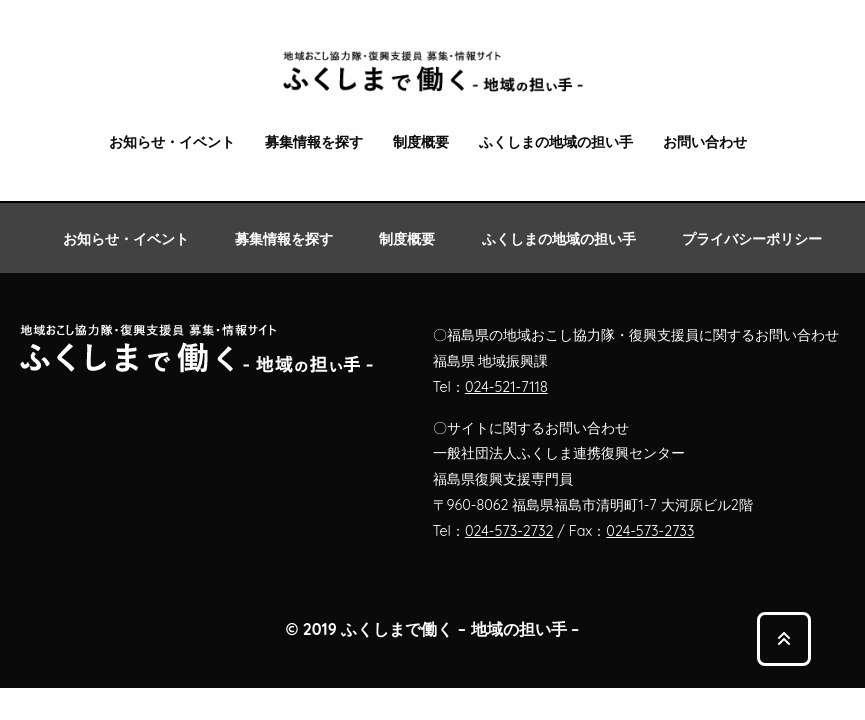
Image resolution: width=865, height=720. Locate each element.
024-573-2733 (650, 531)
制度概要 (421, 142)
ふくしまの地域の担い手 (556, 142)
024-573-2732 (509, 531)
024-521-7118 (506, 387)
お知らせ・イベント (172, 142)
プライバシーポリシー (752, 239)
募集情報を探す (314, 142)
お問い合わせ (705, 142)
